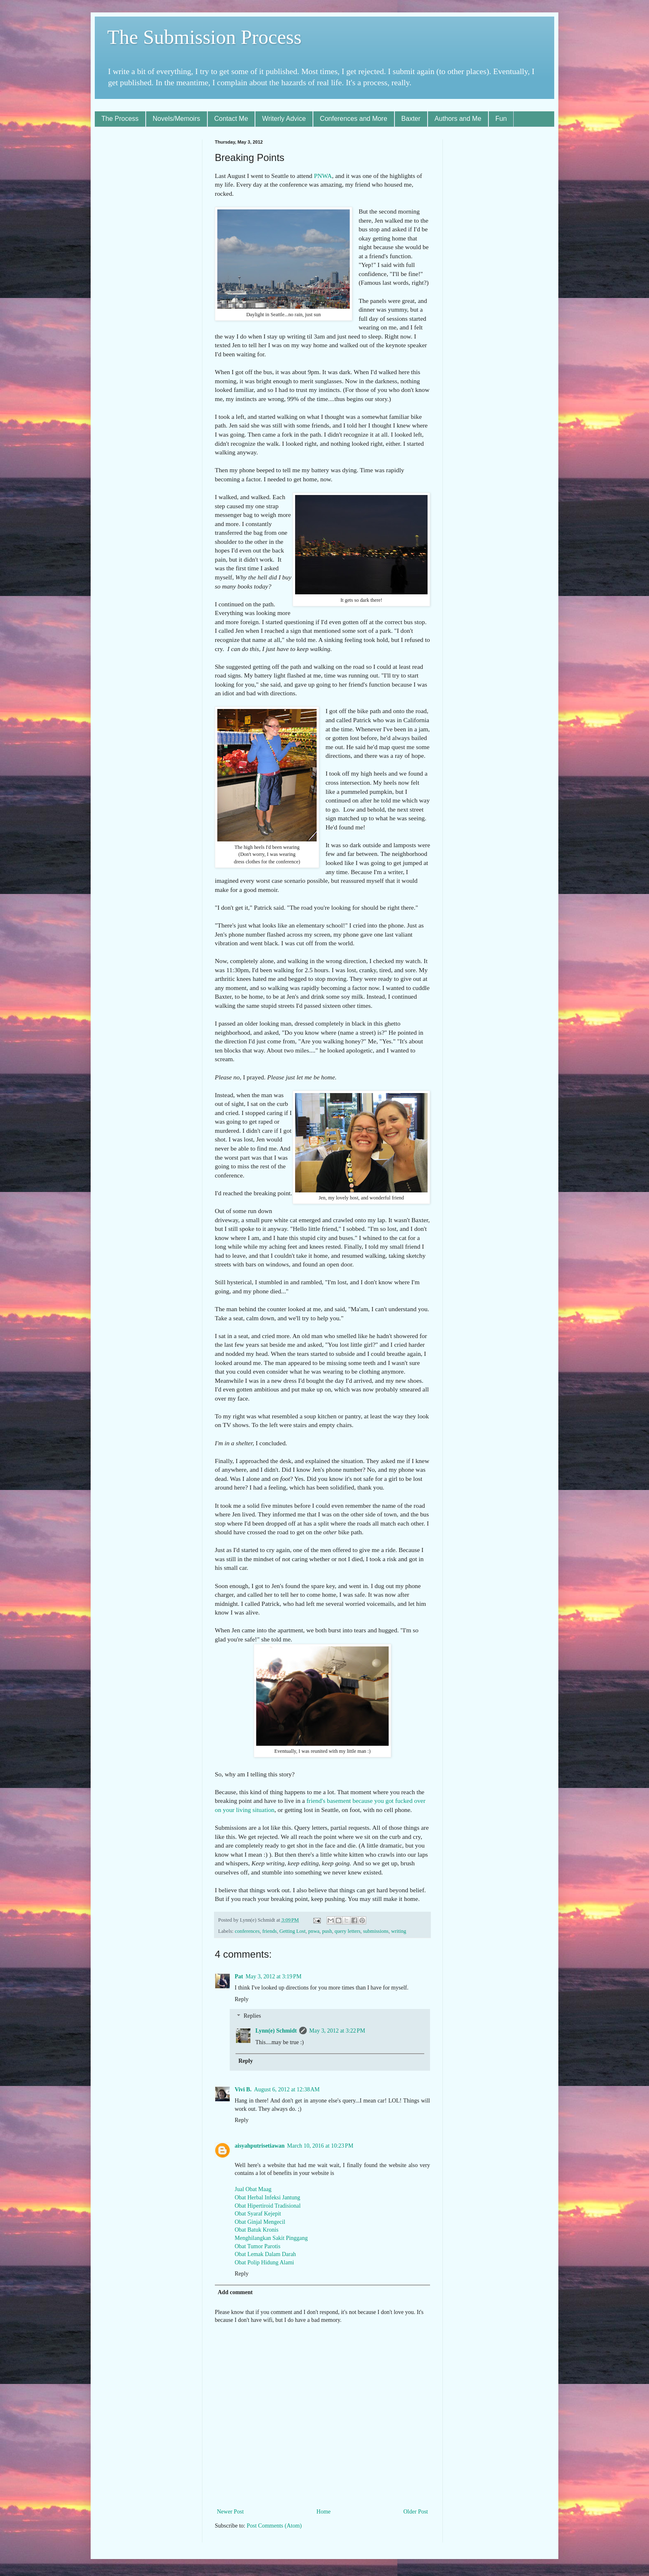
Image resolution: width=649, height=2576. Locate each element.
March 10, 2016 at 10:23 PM (320, 2146)
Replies (252, 2016)
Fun (501, 118)
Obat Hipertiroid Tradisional (267, 2206)
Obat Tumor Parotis (257, 2246)
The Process (120, 118)
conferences (247, 1931)
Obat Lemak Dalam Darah (265, 2254)
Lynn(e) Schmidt (276, 2031)
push (327, 1931)
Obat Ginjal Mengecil (260, 2222)
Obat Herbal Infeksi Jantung (267, 2197)
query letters (347, 1931)
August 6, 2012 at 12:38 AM (287, 2089)
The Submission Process (204, 37)
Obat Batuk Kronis (257, 2230)
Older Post (416, 2512)
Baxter (411, 118)
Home (324, 2512)
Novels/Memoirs (176, 118)
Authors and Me (458, 118)
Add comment (235, 2292)
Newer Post (230, 2512)
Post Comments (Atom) (274, 2526)
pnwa (314, 1931)
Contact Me (231, 118)
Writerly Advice (284, 118)
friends (269, 1931)
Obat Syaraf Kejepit (258, 2214)
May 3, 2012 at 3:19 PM (273, 1976)
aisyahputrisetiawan (260, 2146)
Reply (241, 1999)
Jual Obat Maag (253, 2189)
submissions (376, 1931)
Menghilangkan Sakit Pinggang (271, 2238)
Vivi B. (243, 2089)
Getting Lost (292, 1931)
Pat (239, 1976)
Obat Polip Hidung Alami (264, 2262)
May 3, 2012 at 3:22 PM (337, 2031)
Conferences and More (353, 118)
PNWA (323, 175)
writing (398, 1931)
